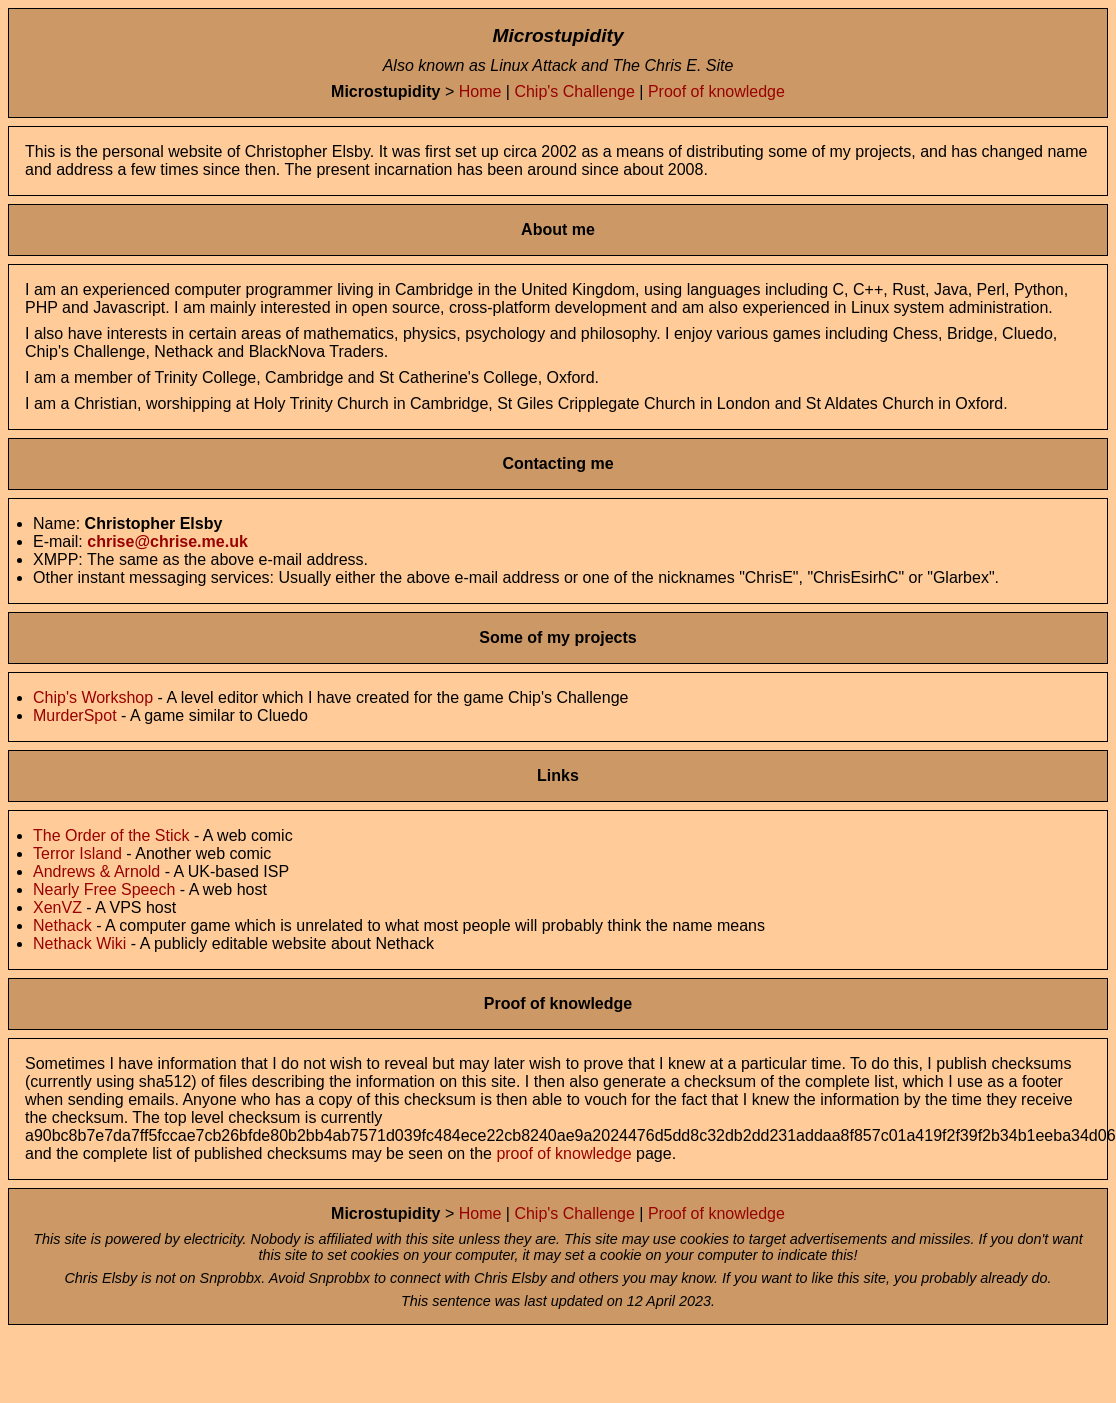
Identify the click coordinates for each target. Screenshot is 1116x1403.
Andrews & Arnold (96, 871)
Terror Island (77, 853)
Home (480, 91)
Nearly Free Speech (104, 889)
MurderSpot (75, 715)
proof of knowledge (563, 1153)
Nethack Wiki (79, 943)
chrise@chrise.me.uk (167, 541)
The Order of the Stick (111, 835)
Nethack (62, 925)
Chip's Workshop (93, 697)
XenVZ (57, 907)
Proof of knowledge (716, 91)
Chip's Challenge (574, 91)
